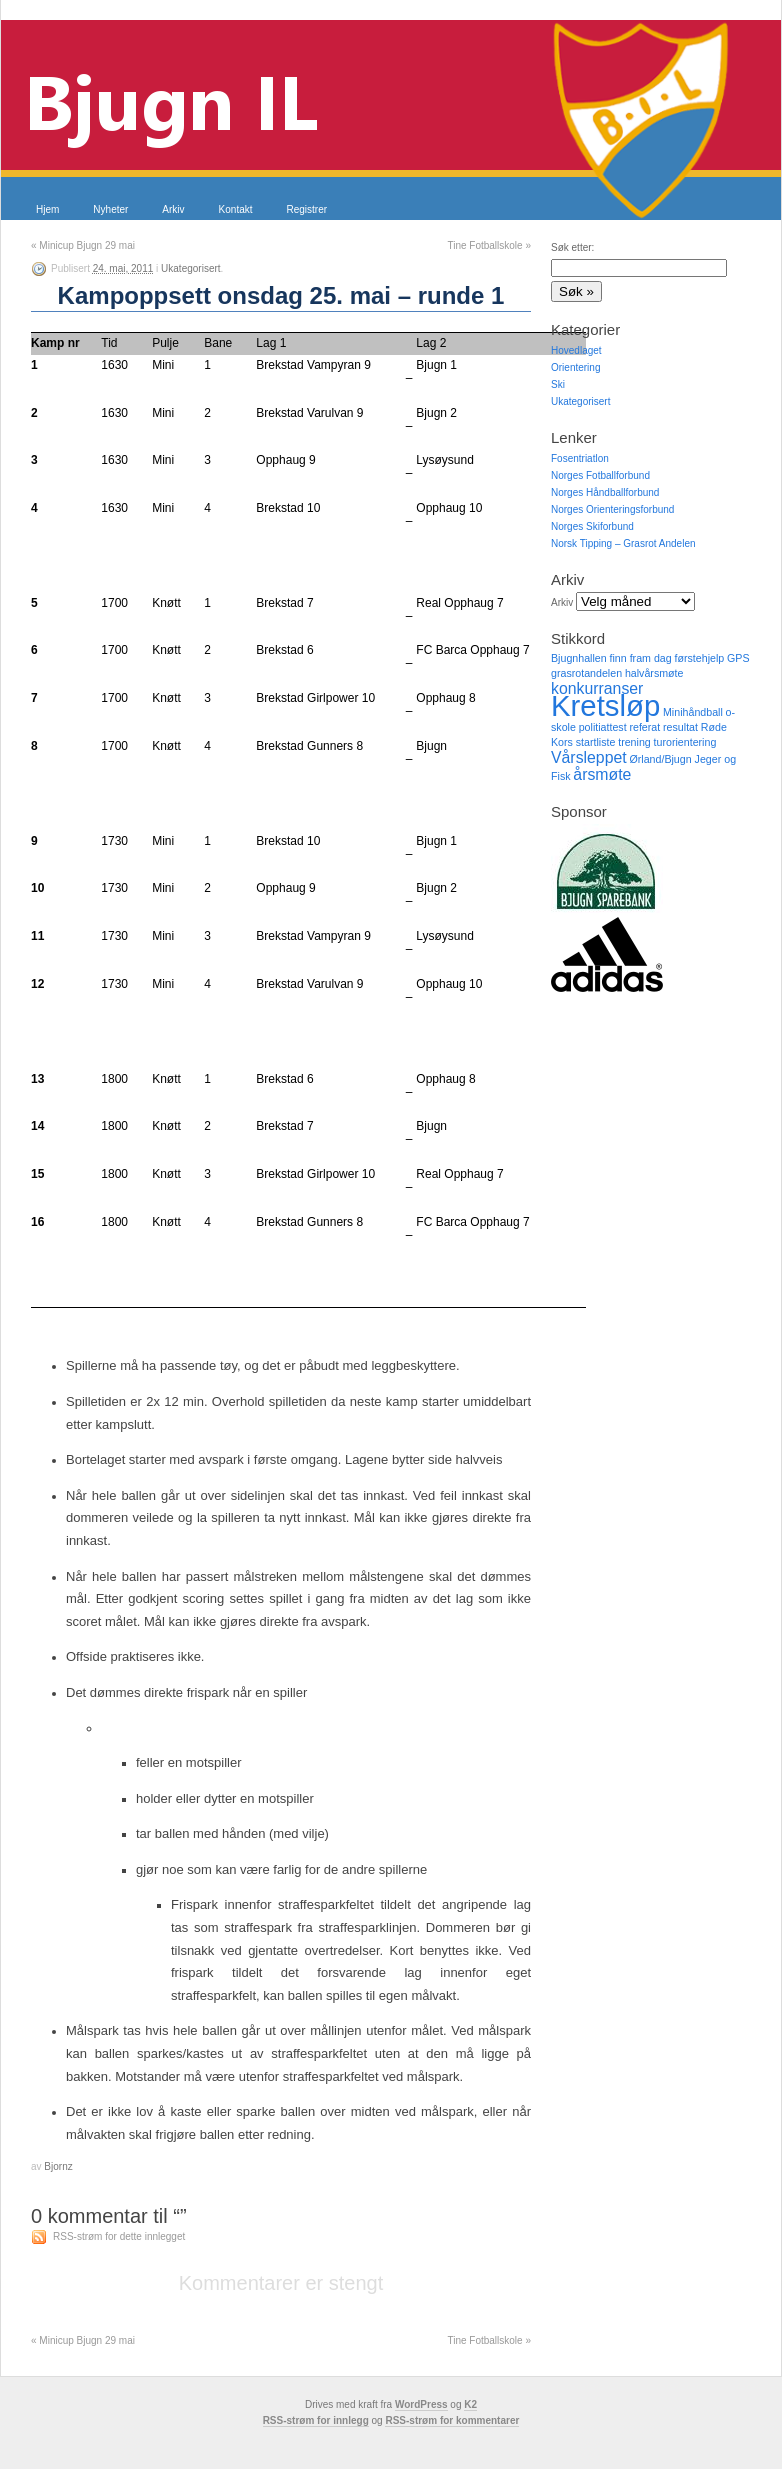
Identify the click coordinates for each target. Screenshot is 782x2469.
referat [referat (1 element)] (644, 727)
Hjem (47, 209)
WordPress (421, 2404)
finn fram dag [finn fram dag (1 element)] (640, 658)
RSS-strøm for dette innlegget (119, 2236)
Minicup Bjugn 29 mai (83, 245)
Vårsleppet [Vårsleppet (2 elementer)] (589, 757)
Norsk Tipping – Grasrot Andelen (623, 543)
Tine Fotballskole (489, 245)
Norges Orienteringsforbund (612, 509)
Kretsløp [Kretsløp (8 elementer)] (605, 705)
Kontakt (236, 209)
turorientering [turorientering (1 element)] (685, 742)
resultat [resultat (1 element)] (680, 727)
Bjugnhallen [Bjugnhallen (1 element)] (579, 658)
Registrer (307, 209)
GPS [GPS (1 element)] (738, 658)
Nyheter (110, 209)
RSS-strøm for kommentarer (452, 2420)
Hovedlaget (576, 350)
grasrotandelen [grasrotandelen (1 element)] (586, 673)
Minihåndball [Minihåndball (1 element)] (693, 712)
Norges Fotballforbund (600, 475)
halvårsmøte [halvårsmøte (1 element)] (654, 673)
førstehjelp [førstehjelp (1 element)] (699, 658)
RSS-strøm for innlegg (316, 2420)
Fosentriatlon (580, 458)
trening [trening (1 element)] (634, 742)
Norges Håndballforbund (605, 492)
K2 (470, 2404)
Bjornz (58, 2166)
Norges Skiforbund (592, 526)
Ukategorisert (190, 268)
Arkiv (173, 209)
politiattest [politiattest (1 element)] (603, 727)
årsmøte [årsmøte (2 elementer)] (602, 774)
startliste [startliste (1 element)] (596, 742)
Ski (558, 384)
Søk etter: (572, 247)
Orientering (575, 367)
